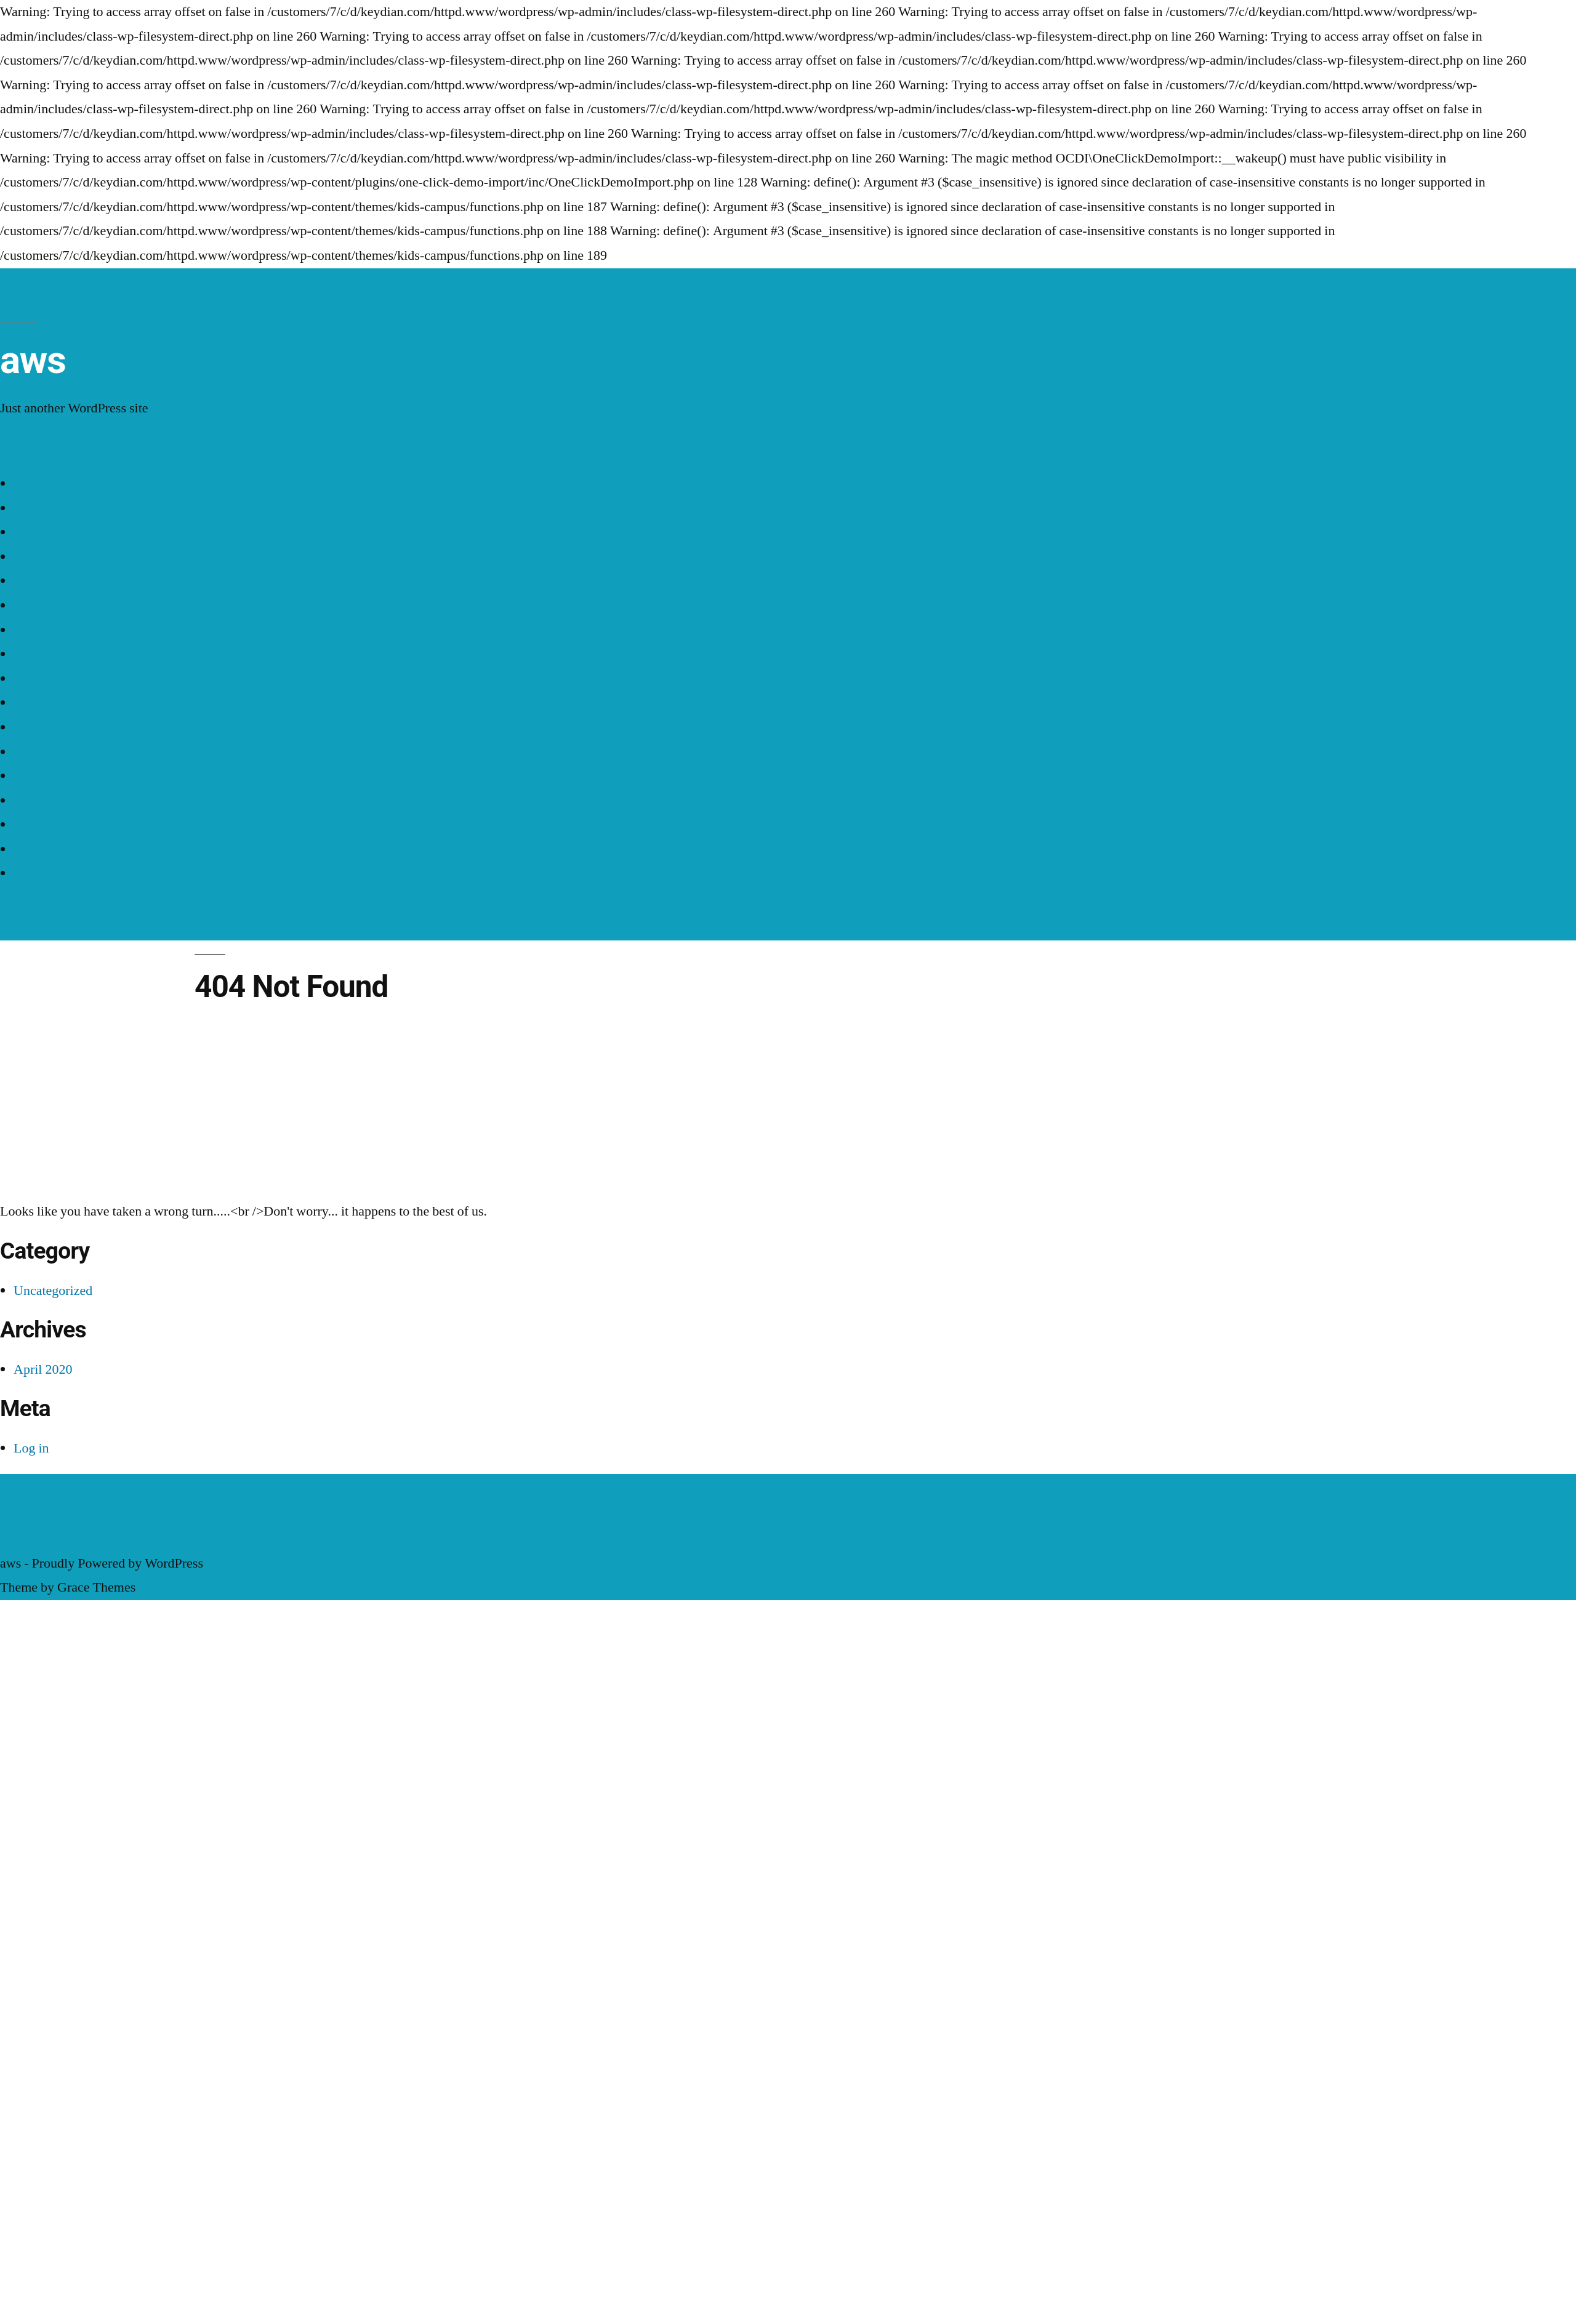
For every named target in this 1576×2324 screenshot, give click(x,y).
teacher (33, 727)
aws (33, 360)
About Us (39, 557)
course (31, 654)
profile (32, 702)
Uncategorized (53, 1290)
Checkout (39, 630)
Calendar (38, 581)
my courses (44, 678)
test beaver (42, 752)
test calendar (47, 776)
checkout (38, 605)
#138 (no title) (52, 508)
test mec (36, 800)
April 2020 (43, 1369)
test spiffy (40, 849)
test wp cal (42, 873)
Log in (31, 1448)
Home (30, 483)
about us (36, 532)
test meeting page (61, 824)
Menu (15, 445)
